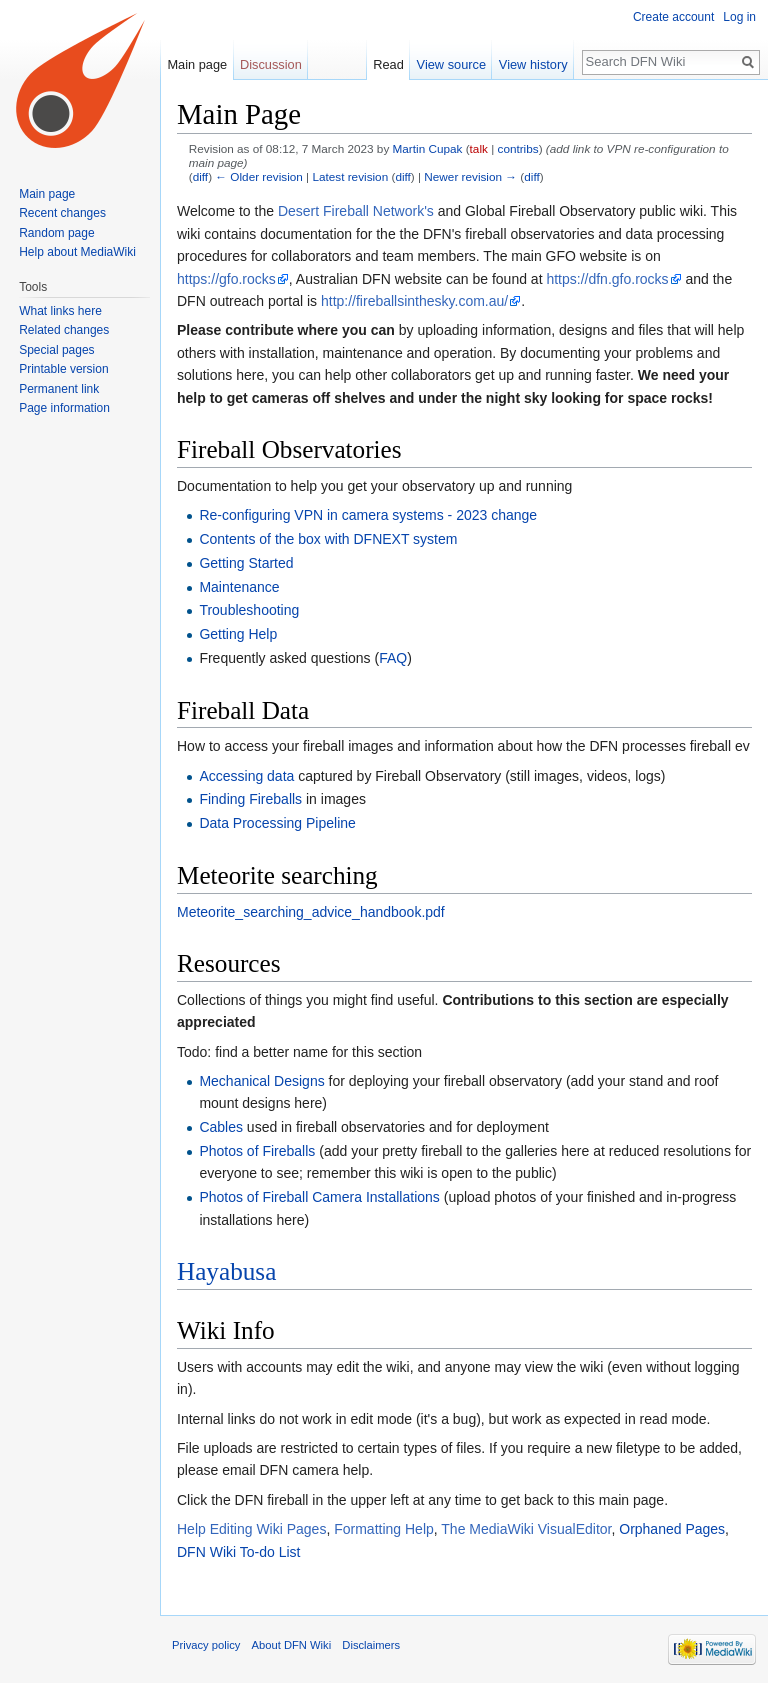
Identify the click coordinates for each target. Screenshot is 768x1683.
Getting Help (238, 634)
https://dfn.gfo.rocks (607, 279)
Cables (221, 1127)
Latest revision (350, 176)
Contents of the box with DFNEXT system (328, 539)
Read (388, 64)
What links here (60, 311)
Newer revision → (470, 176)
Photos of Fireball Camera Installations (319, 1197)
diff (200, 176)
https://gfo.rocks (226, 279)
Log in (739, 17)
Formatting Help (384, 1529)
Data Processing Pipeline (277, 823)
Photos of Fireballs (257, 1151)
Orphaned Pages (672, 1529)
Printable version (63, 369)
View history (533, 64)
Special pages (56, 350)
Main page (197, 64)
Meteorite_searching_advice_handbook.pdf (311, 912)
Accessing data (246, 776)
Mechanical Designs (261, 1081)
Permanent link (59, 389)
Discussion (271, 64)
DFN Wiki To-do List (238, 1552)
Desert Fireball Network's (356, 211)
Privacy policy (206, 1645)
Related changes (64, 330)
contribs (518, 148)
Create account (673, 17)
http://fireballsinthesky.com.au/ (414, 301)
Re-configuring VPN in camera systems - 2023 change (368, 515)
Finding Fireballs (250, 799)
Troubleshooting (249, 610)
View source (451, 64)
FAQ (393, 658)
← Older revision (259, 176)
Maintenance (239, 587)
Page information (64, 408)
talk (479, 148)
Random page (56, 233)
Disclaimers (371, 1645)
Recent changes (62, 213)
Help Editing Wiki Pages (251, 1529)
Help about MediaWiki (77, 252)
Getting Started (246, 563)
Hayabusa (226, 1271)
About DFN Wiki (292, 1645)
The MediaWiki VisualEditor (526, 1529)
